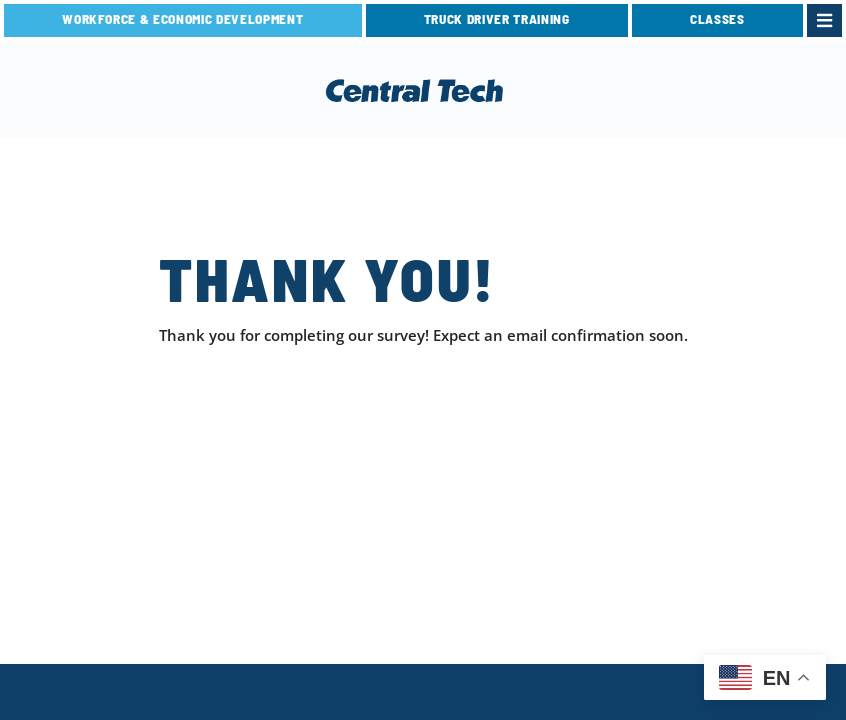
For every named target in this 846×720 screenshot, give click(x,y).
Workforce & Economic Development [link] (182, 19)
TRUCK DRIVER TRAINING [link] (497, 19)
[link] (824, 20)
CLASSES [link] (717, 19)
